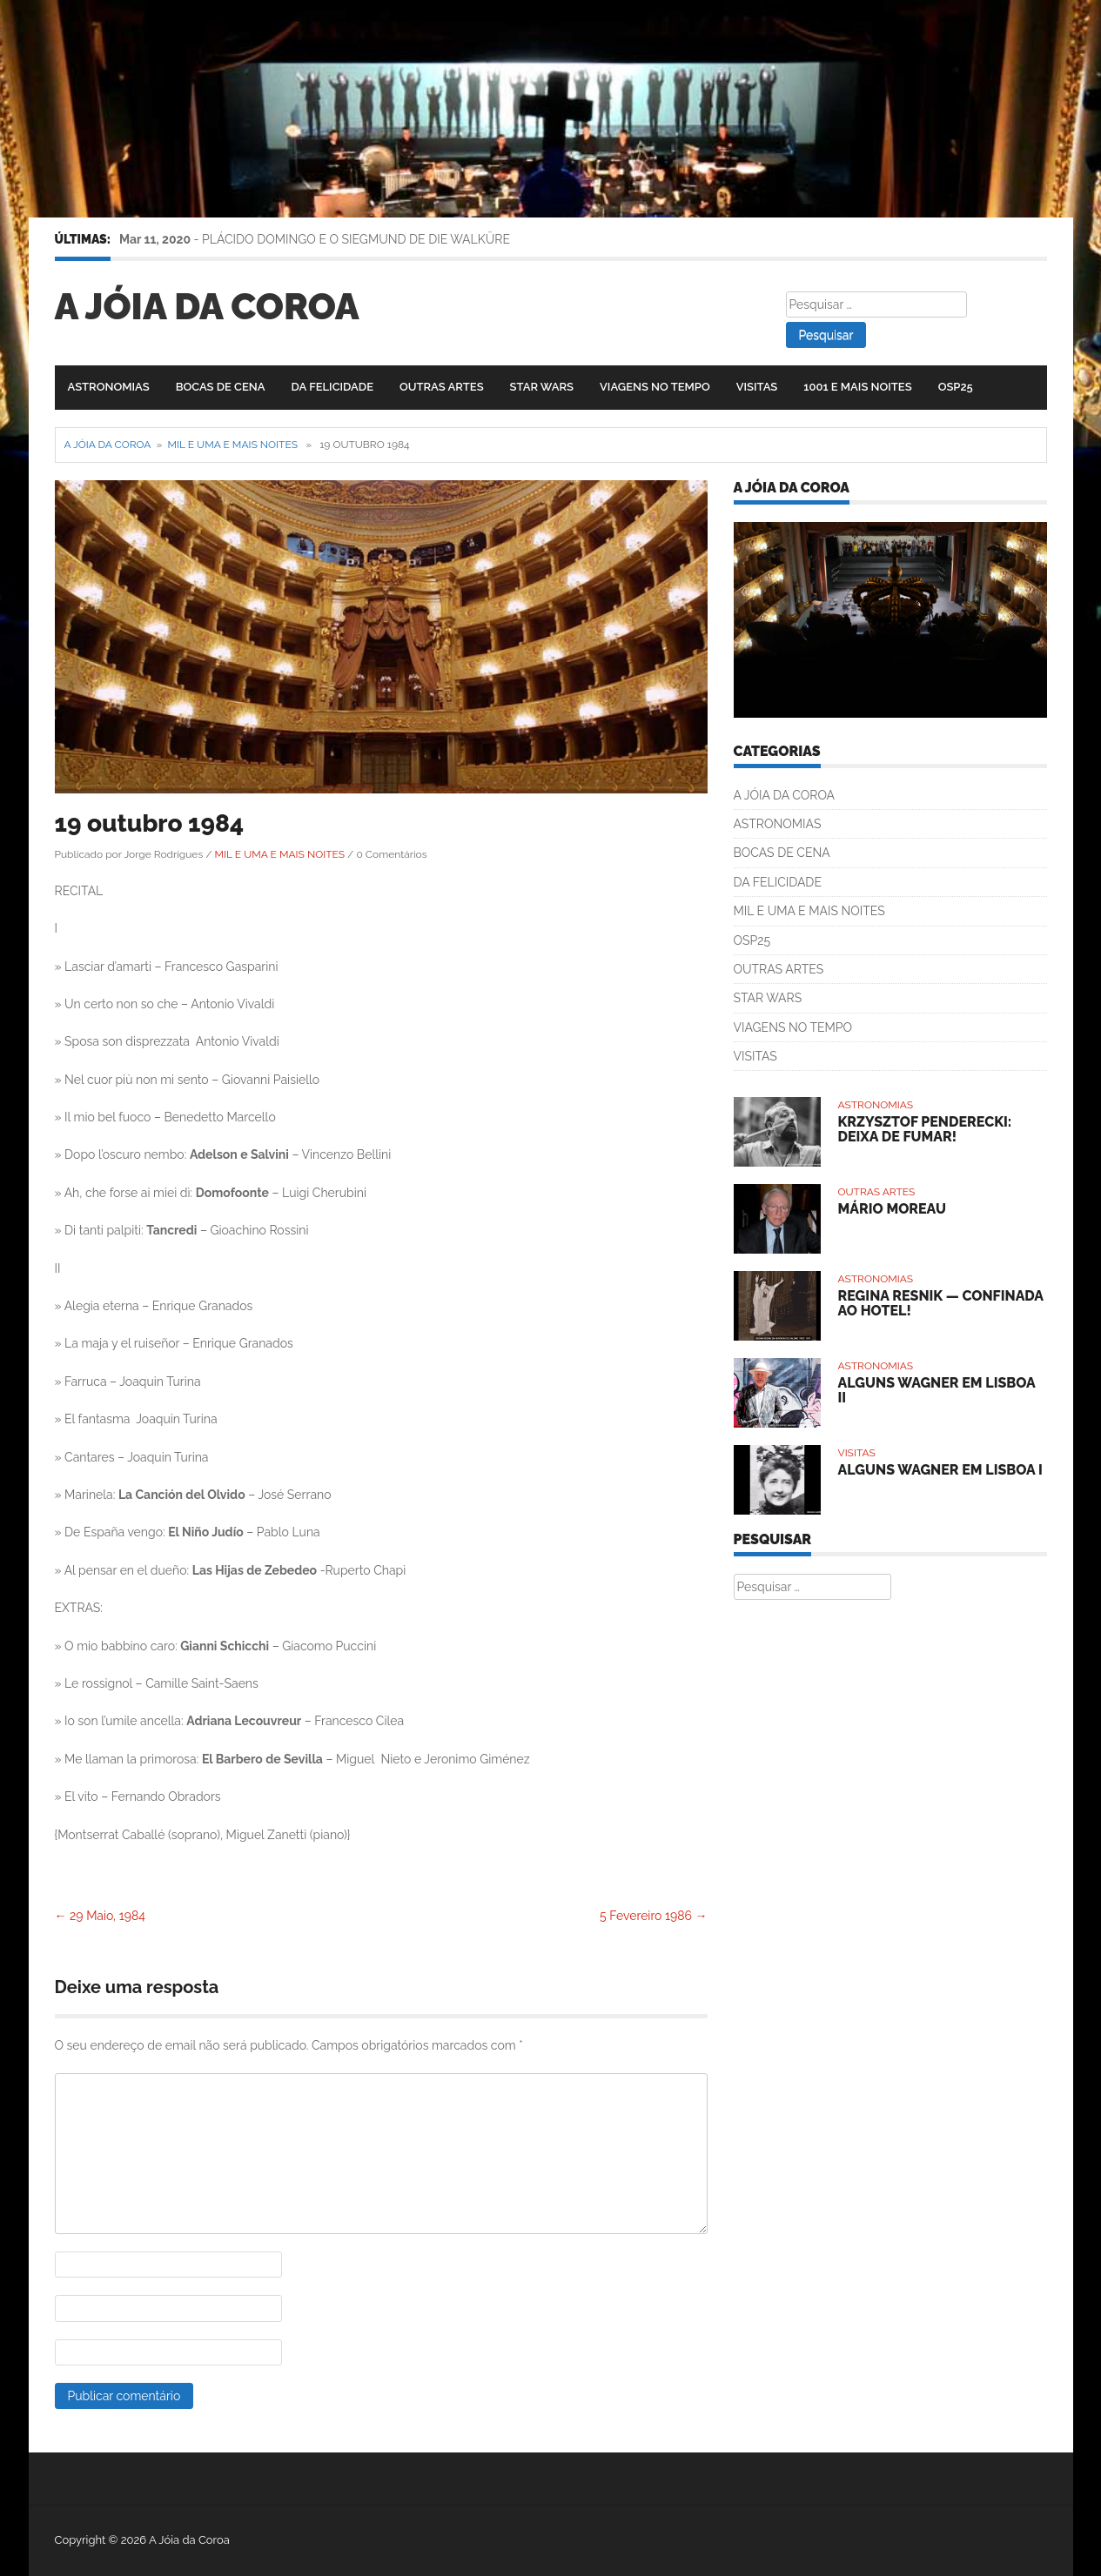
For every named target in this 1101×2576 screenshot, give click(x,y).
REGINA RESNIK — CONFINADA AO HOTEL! (941, 1304)
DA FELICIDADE (332, 386)
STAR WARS (542, 386)
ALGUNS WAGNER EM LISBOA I (940, 1470)
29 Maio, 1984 (100, 1916)
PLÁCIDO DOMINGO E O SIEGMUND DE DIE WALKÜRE (356, 239)
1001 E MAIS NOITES (857, 386)
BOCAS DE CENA (220, 386)
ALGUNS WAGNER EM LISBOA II (937, 1391)
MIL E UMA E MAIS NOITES (233, 444)
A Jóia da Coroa (207, 306)
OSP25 (955, 386)
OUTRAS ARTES (441, 386)
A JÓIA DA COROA (785, 795)
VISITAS (757, 386)
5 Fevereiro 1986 (654, 1916)
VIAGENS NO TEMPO (655, 386)
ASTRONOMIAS (109, 386)
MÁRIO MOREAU (892, 1209)
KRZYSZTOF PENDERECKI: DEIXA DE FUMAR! (925, 1130)
